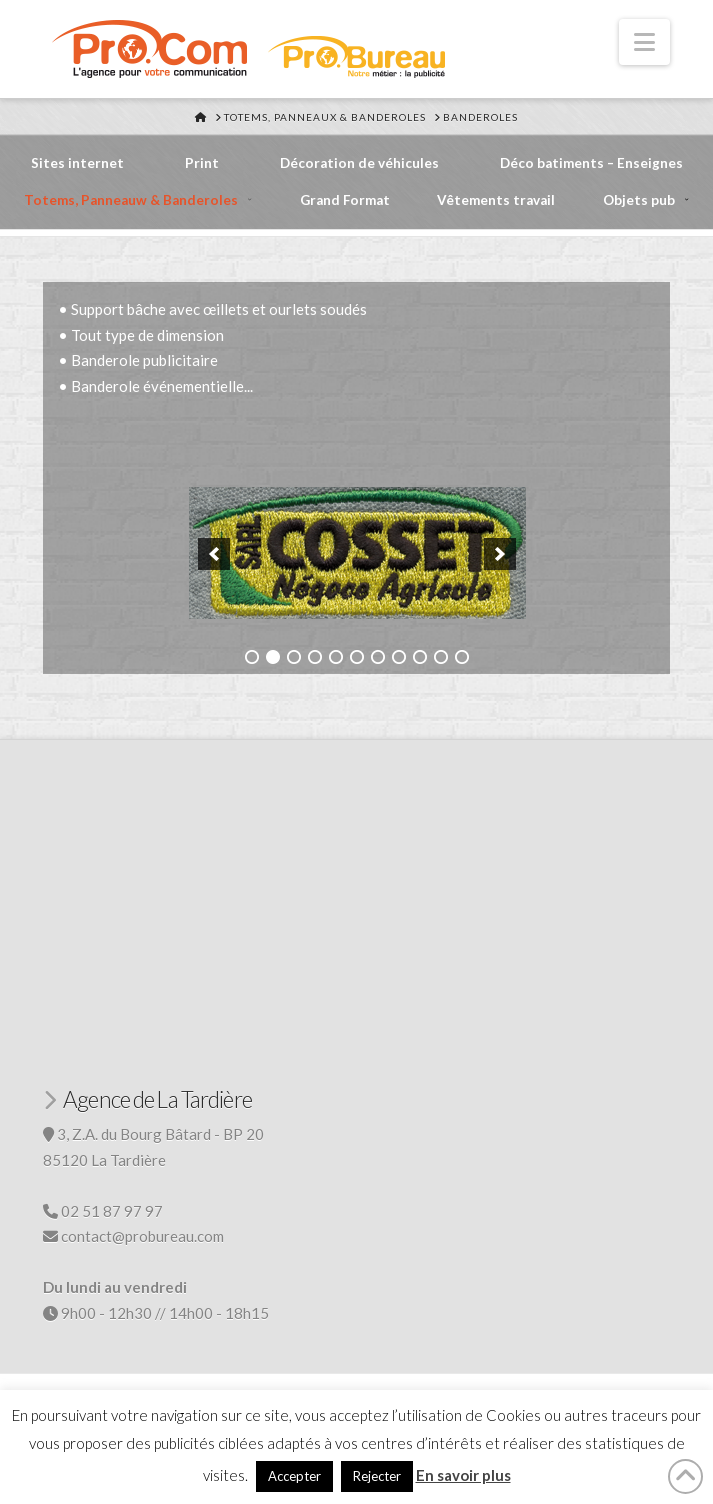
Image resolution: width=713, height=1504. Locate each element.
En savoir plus (463, 1475)
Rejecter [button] (377, 1476)
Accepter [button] (294, 1476)
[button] (644, 42)
